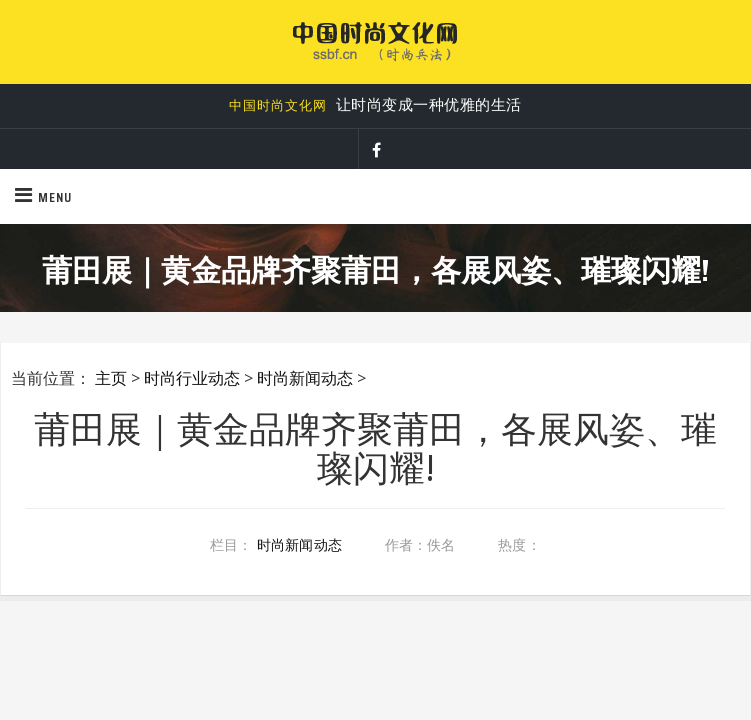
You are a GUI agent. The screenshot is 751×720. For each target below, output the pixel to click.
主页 (111, 378)
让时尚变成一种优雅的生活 (375, 105)
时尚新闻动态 (305, 378)
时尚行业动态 (192, 378)
